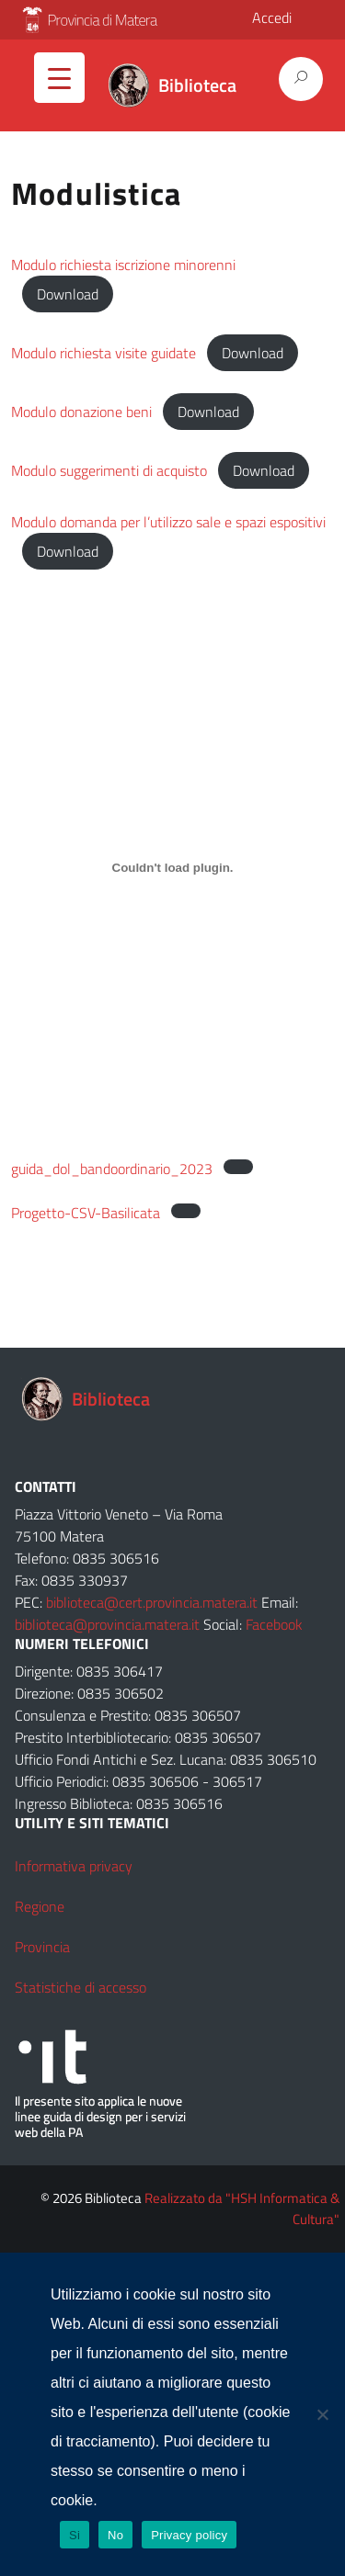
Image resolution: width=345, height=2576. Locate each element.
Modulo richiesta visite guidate (103, 353)
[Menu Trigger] (59, 77)
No (115, 2535)
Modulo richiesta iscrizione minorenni (123, 265)
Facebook (274, 1624)
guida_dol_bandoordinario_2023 (112, 1169)
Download (67, 294)
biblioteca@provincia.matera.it (107, 1624)
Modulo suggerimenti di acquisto (109, 470)
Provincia (42, 1947)
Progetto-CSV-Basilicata (85, 1213)
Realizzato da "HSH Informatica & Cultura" (241, 2208)
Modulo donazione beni (81, 412)
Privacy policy (189, 2535)
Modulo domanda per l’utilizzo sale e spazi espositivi (168, 522)
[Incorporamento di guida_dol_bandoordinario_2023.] (172, 867)
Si (74, 2535)
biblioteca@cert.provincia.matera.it (152, 1602)
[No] (322, 2414)
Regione (39, 1906)
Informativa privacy (73, 1866)
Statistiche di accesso (80, 1987)
